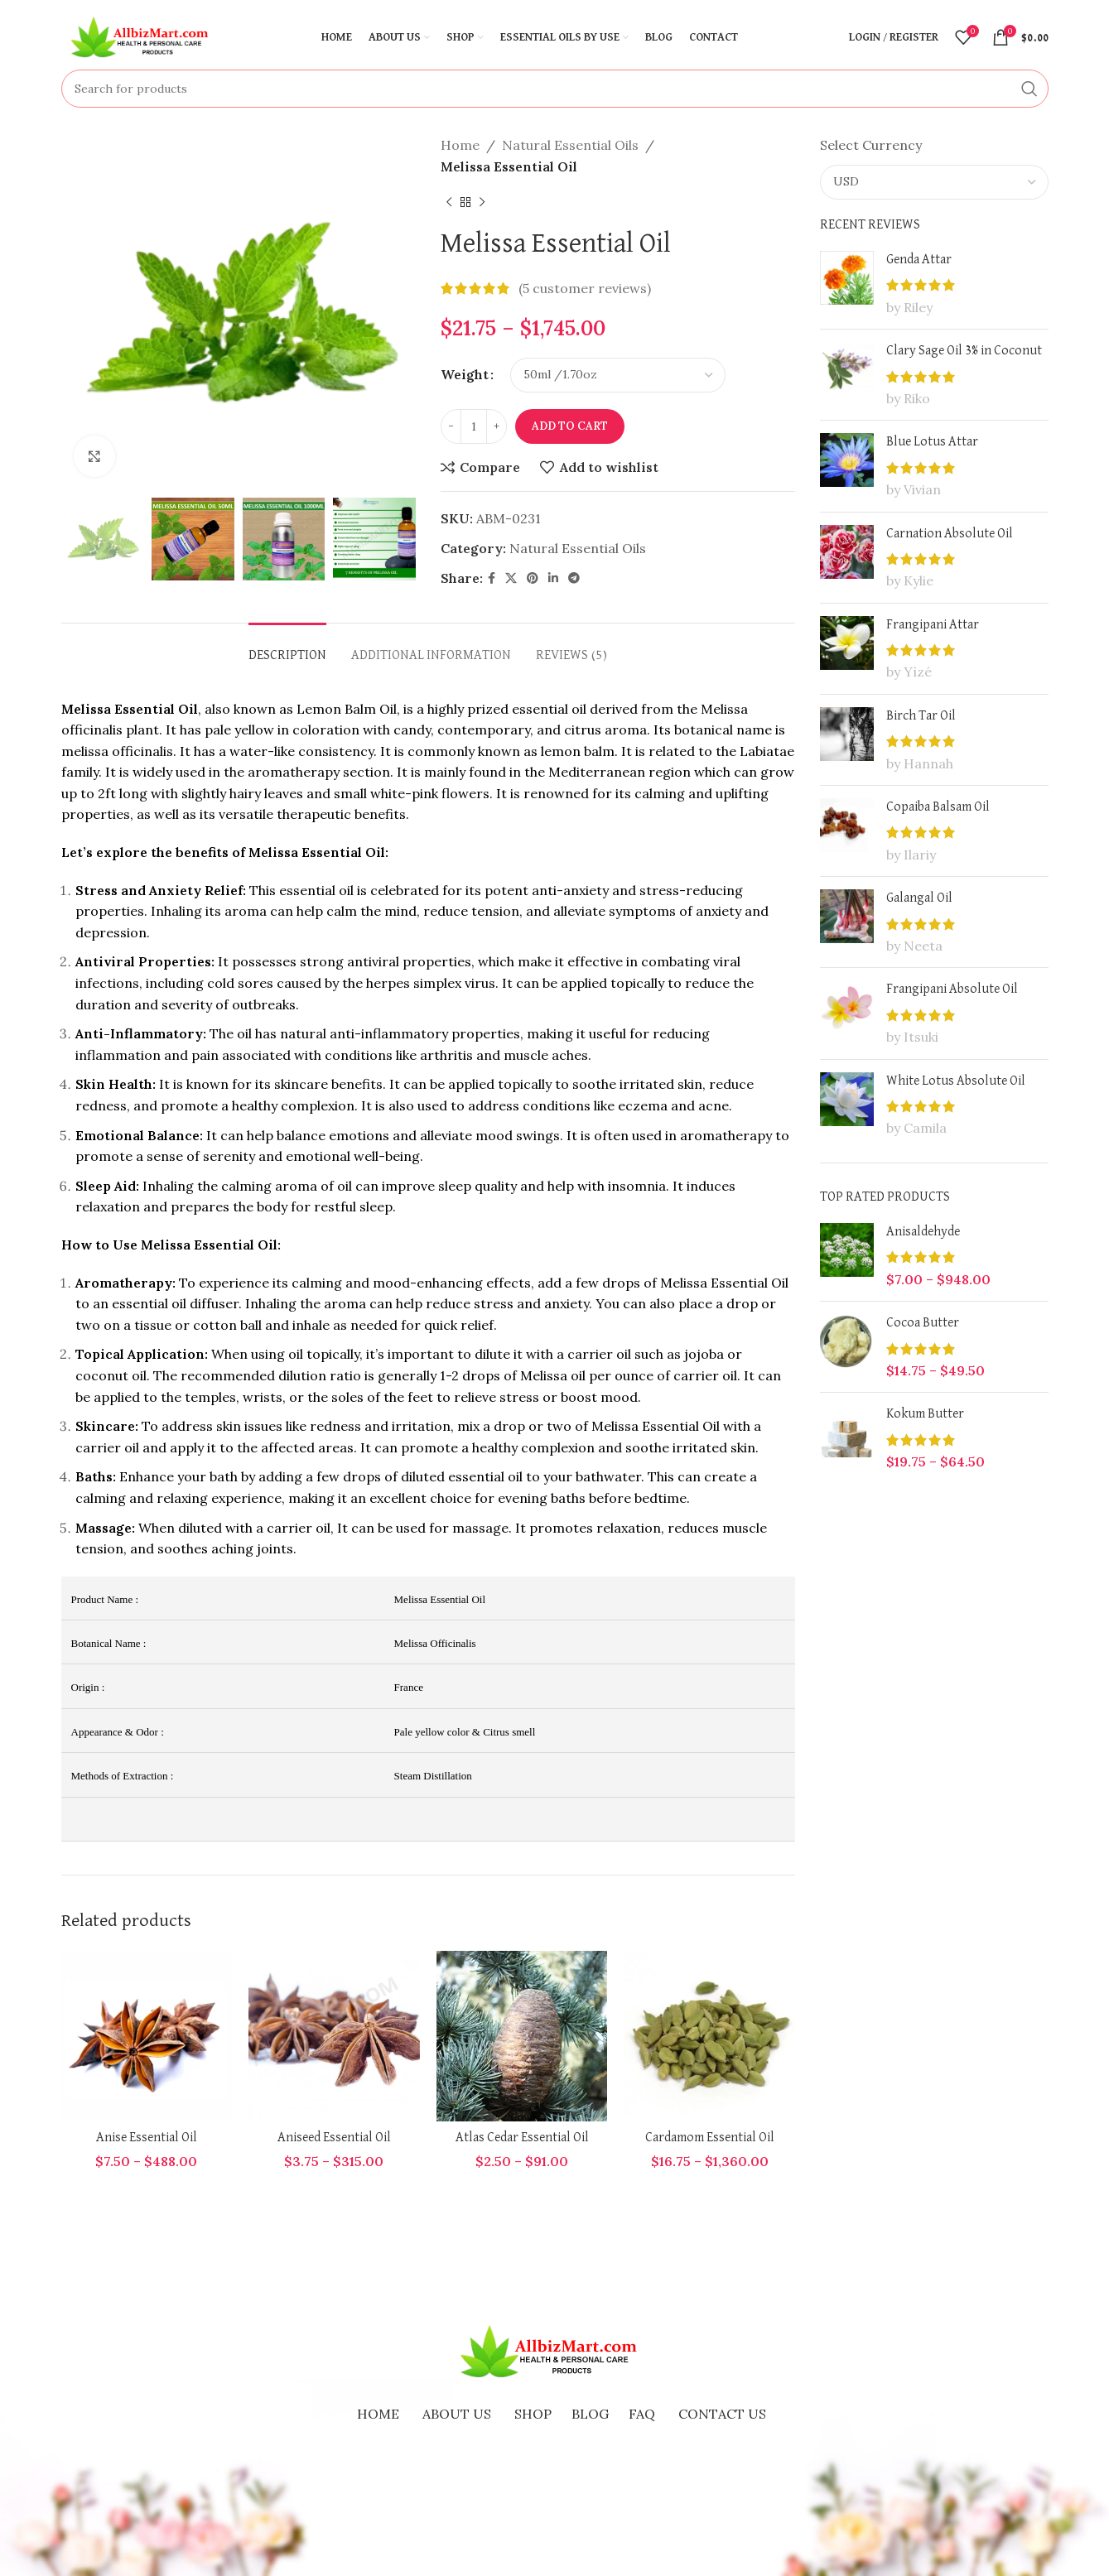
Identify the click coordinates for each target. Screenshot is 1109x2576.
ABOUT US (456, 2413)
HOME (378, 2413)
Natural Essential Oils (570, 145)
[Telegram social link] (574, 578)
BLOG (590, 2413)
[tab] (287, 648)
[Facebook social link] (491, 578)
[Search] (555, 89)
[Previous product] (449, 202)
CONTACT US (722, 2413)
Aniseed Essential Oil (334, 2138)
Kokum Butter (925, 1414)
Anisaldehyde (923, 1232)
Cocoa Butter (922, 1323)
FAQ (642, 2413)
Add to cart (570, 426)
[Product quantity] (473, 426)
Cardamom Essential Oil (709, 2138)
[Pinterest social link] (532, 578)
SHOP (533, 2413)
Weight (465, 374)
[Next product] (482, 202)
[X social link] (511, 578)
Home (460, 145)
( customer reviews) (584, 288)
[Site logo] (144, 35)
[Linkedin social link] (553, 578)
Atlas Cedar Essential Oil (522, 2138)
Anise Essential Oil (146, 2138)
